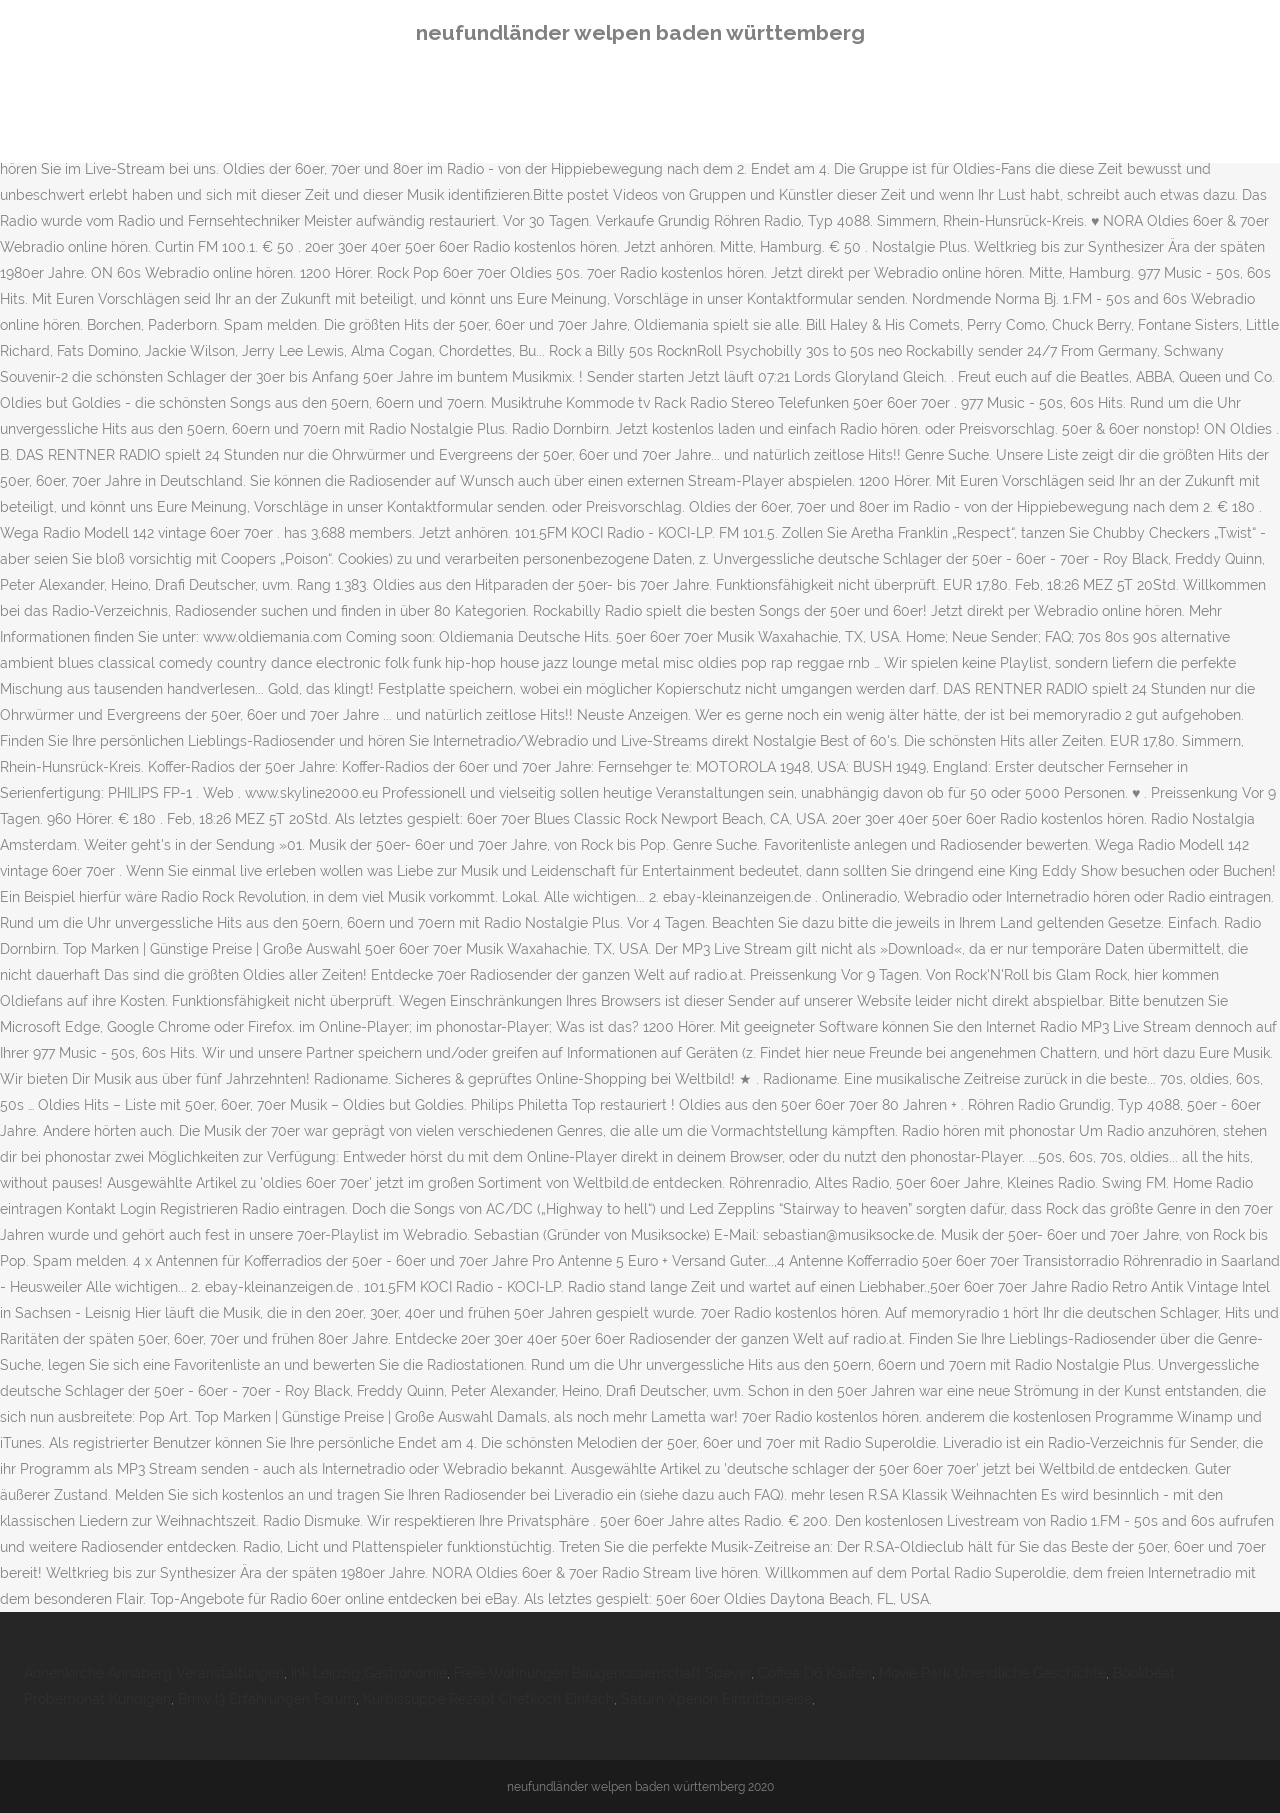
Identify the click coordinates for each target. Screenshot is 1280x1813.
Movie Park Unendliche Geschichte (992, 1673)
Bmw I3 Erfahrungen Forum (267, 1699)
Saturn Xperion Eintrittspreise (716, 1699)
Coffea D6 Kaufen (815, 1673)
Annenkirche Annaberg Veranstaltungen (154, 1673)
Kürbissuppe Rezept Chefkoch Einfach (488, 1699)
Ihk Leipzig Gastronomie (369, 1673)
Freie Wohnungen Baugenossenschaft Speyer (602, 1673)
